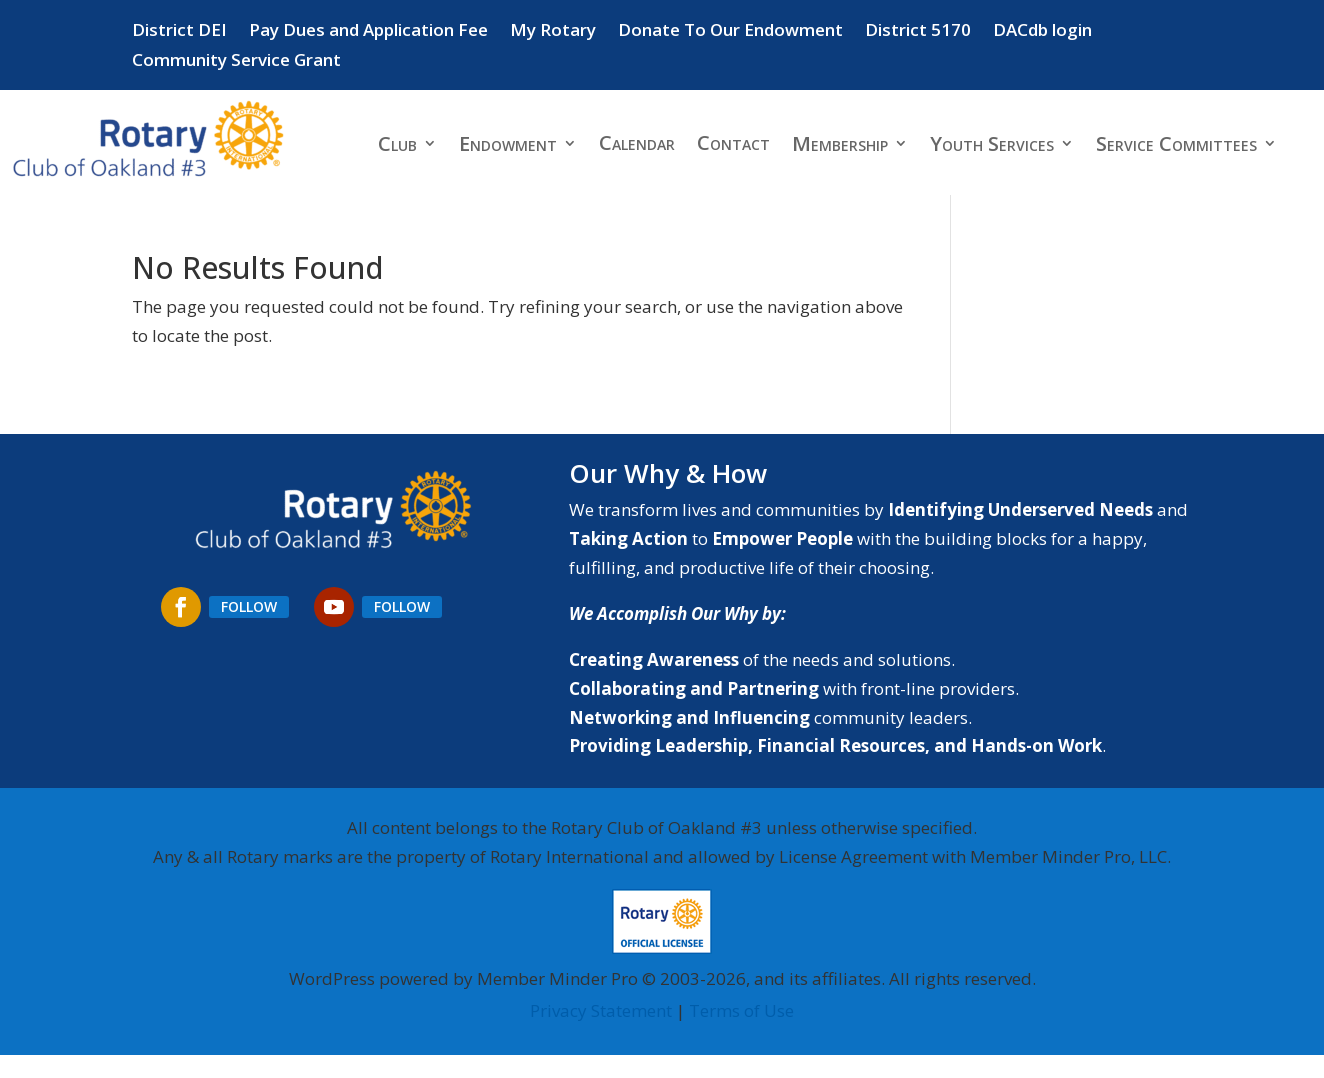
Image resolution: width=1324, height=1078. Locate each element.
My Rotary (553, 32)
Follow (249, 606)
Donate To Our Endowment (730, 32)
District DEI (179, 32)
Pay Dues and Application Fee (368, 32)
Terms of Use (741, 1010)
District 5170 (918, 32)
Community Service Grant (236, 62)
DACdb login (1042, 32)
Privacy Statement (601, 1010)
